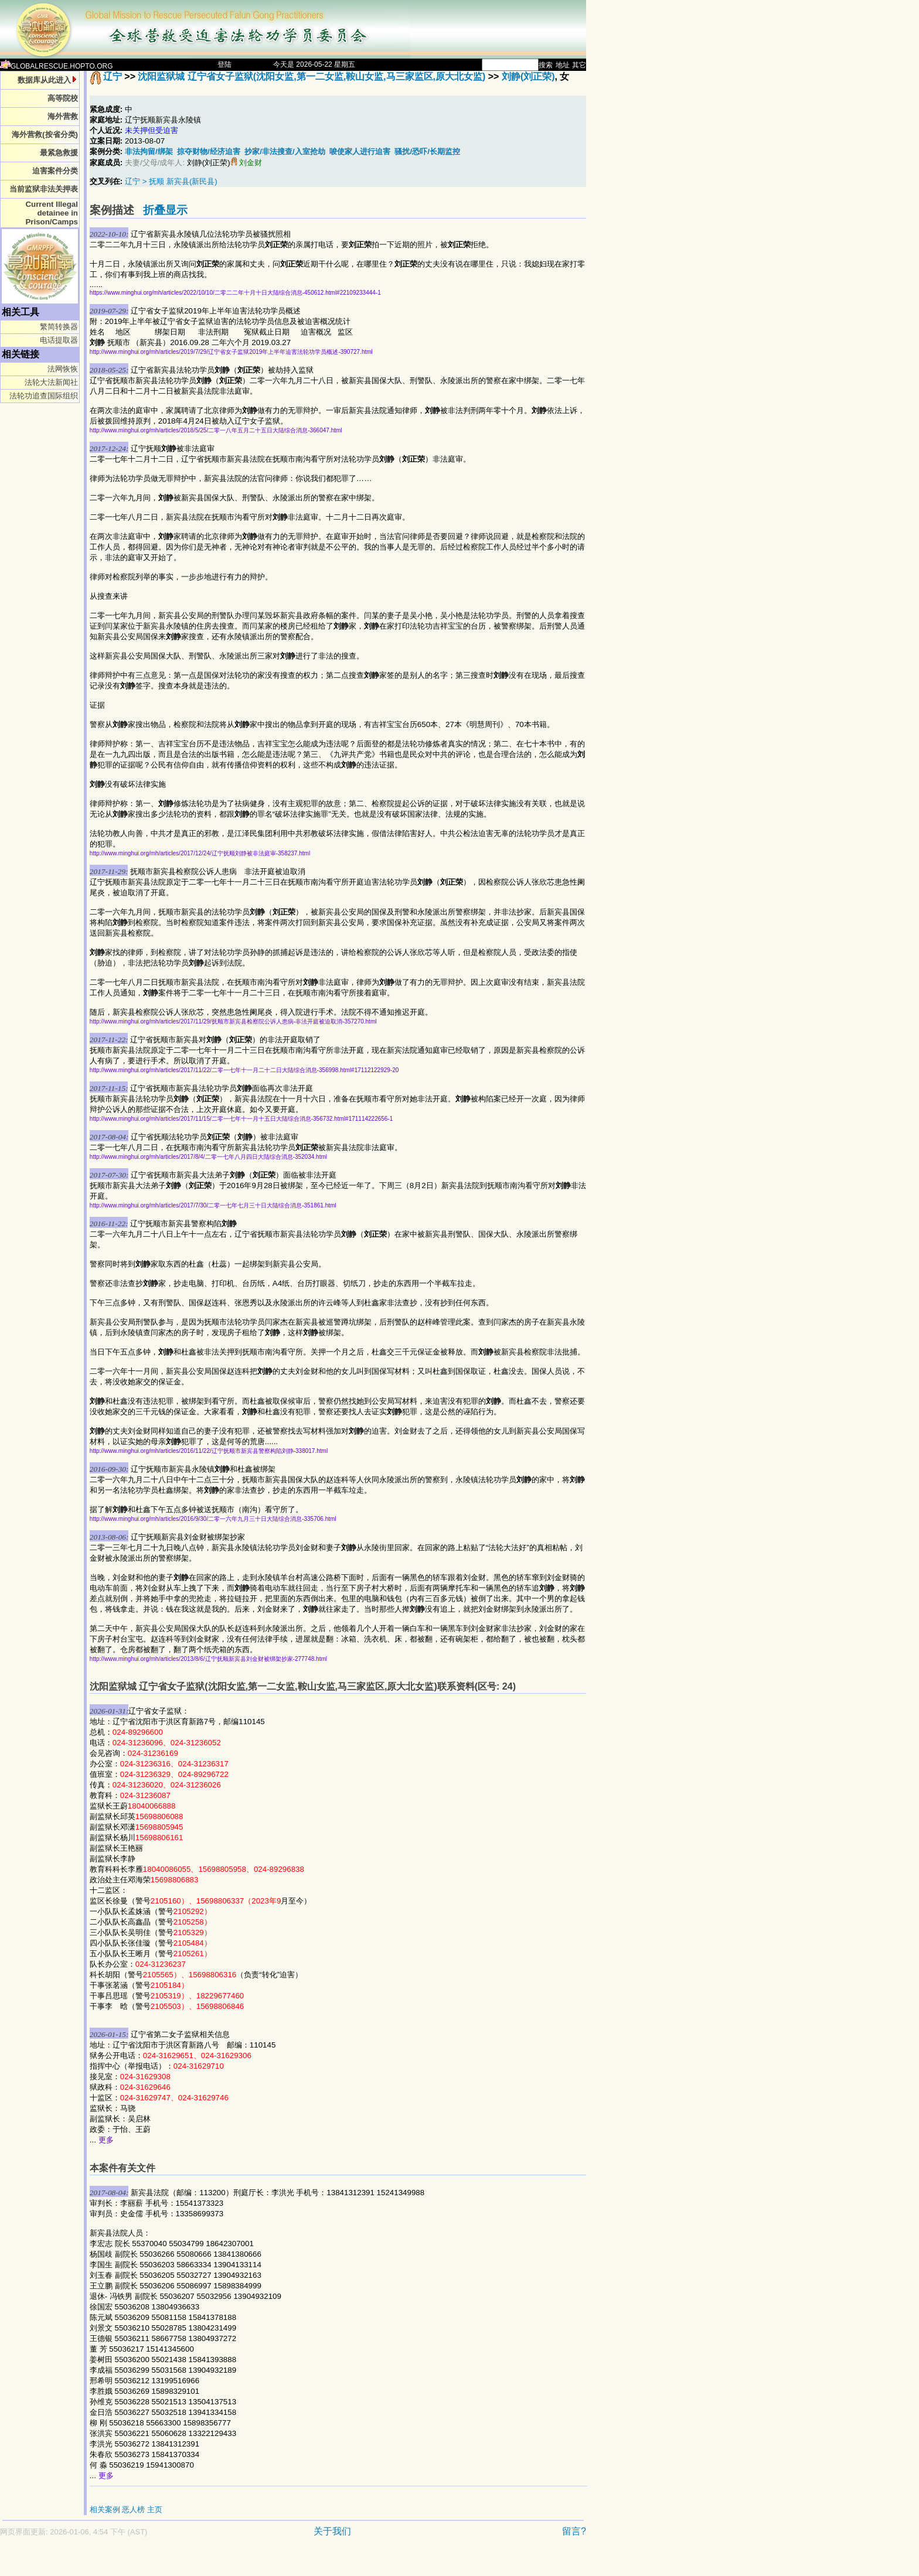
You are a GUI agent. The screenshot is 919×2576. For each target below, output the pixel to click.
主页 (154, 2509)
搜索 (546, 65)
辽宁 (112, 76)
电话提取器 (59, 340)
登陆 (224, 64)
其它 (579, 65)
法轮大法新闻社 (51, 382)
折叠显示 (165, 210)
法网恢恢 (62, 368)
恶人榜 (133, 2509)
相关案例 (105, 2509)
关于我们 (332, 2531)
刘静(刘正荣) (528, 76)
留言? (574, 2531)
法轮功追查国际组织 (43, 395)
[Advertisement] (252, 2562)
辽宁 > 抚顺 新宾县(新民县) (171, 181)
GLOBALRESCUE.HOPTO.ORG (56, 66)
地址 (563, 65)
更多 (106, 2139)
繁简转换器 (59, 326)
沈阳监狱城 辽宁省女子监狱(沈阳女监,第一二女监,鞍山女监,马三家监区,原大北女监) (311, 76)
